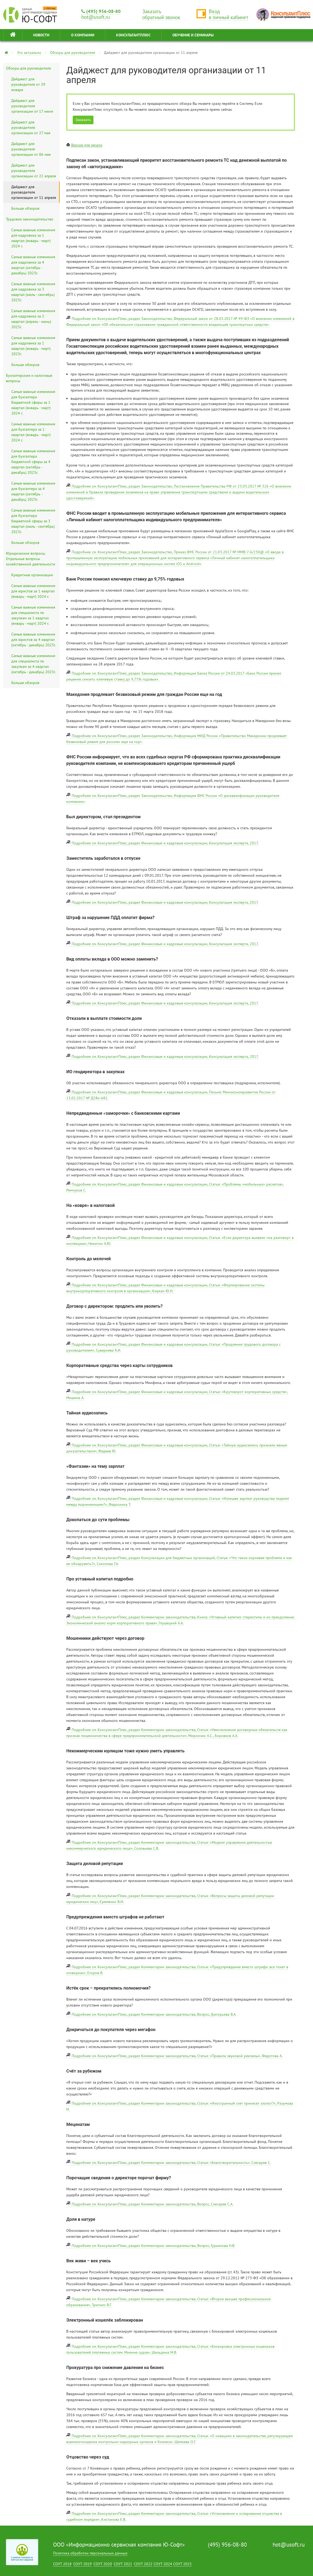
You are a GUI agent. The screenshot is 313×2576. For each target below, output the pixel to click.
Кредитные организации (32, 574)
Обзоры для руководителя (72, 52)
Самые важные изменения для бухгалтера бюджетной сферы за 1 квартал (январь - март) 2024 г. (33, 402)
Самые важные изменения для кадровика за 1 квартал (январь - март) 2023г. (33, 345)
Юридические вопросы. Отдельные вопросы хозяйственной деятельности (30, 559)
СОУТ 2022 (143, 2563)
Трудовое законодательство (29, 219)
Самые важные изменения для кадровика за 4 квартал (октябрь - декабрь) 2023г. (33, 264)
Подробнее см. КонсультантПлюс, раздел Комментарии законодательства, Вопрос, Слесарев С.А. (152, 2204)
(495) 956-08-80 (101, 11)
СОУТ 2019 (82, 2563)
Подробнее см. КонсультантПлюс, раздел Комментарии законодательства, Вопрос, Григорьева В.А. (154, 2014)
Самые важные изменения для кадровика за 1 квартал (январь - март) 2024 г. (33, 237)
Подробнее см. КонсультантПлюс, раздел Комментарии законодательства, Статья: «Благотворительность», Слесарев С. (171, 2162)
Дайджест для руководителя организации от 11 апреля (33, 192)
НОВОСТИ (41, 35)
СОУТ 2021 (123, 2563)
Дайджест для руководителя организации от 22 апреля (33, 170)
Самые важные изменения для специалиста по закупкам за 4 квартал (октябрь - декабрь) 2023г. (33, 663)
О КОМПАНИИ (82, 35)
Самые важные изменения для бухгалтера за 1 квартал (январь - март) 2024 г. (33, 432)
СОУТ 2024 (163, 2563)
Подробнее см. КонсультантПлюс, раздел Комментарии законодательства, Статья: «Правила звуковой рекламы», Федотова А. (177, 2055)
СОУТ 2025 (182, 2563)
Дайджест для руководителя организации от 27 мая (30, 127)
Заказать (83, 120)
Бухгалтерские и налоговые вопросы (29, 378)
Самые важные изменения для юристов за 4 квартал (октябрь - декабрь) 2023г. (33, 639)
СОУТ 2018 (62, 2563)
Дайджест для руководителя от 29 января (28, 84)
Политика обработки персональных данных (90, 2553)
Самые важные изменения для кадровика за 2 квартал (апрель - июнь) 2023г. (33, 318)
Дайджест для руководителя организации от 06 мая (31, 149)
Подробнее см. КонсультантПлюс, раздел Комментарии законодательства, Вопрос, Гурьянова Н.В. (153, 2245)
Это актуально (29, 52)
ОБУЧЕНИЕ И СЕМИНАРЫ (193, 35)
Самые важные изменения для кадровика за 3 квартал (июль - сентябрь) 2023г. (33, 291)
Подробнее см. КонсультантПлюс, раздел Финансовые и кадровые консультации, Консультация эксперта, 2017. (165, 843)
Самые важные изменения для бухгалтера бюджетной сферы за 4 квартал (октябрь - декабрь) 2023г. (33, 461)
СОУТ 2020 (102, 2563)
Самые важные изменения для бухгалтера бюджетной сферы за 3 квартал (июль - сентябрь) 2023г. (33, 521)
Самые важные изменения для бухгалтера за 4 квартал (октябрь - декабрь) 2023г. (33, 491)
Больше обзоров (25, 208)
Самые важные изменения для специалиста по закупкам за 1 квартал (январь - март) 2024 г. (33, 615)
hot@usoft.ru (289, 2544)
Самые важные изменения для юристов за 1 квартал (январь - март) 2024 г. (33, 591)
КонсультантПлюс (133, 35)
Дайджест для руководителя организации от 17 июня (32, 106)
